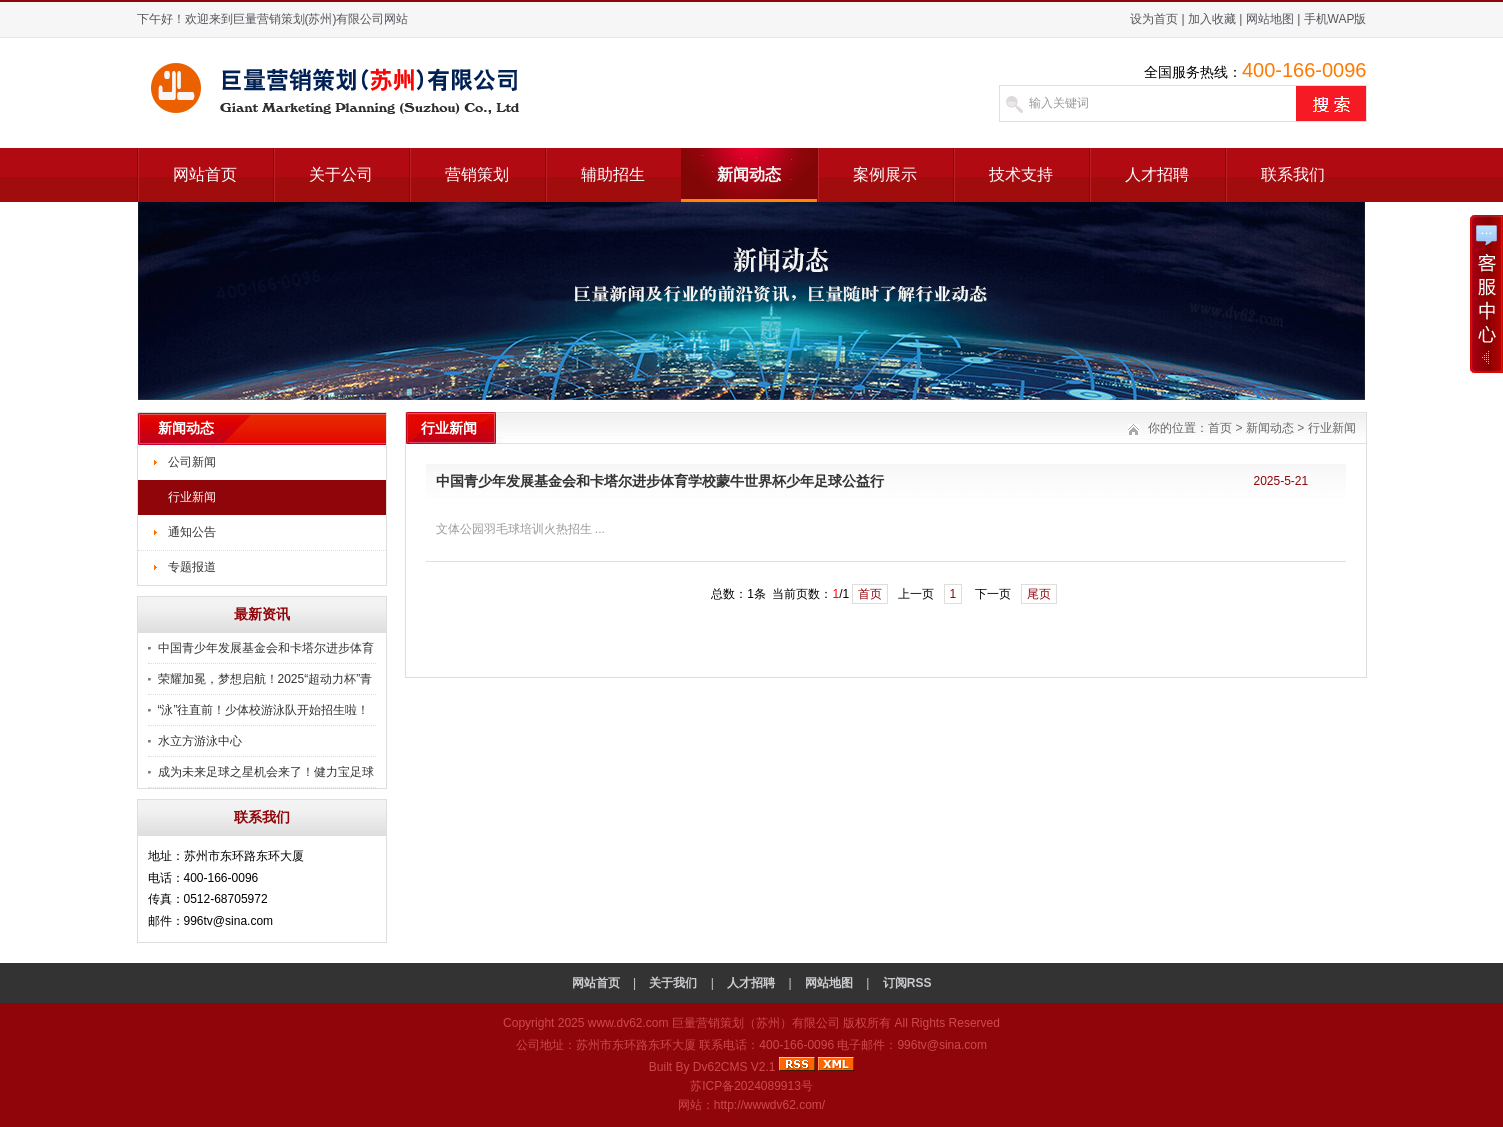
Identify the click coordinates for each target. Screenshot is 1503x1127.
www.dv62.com (628, 1023)
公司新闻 (192, 462)
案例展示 (885, 174)
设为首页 (1154, 19)
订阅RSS (907, 983)
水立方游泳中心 (200, 741)
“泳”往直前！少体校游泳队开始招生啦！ (264, 710)
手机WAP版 (1335, 19)
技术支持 (1021, 174)
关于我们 (673, 983)
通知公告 (192, 532)
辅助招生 (613, 174)
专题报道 (192, 567)
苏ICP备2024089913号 (751, 1086)
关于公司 (341, 174)
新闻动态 (749, 174)
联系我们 (1293, 174)
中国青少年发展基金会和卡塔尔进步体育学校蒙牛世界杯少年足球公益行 (660, 481)
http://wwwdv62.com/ (769, 1105)
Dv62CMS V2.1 (734, 1067)
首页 (1220, 428)
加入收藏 (1212, 19)
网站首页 (205, 174)
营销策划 (477, 174)
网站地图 (1270, 19)
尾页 (1039, 594)
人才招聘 (1157, 174)
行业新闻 (192, 497)
